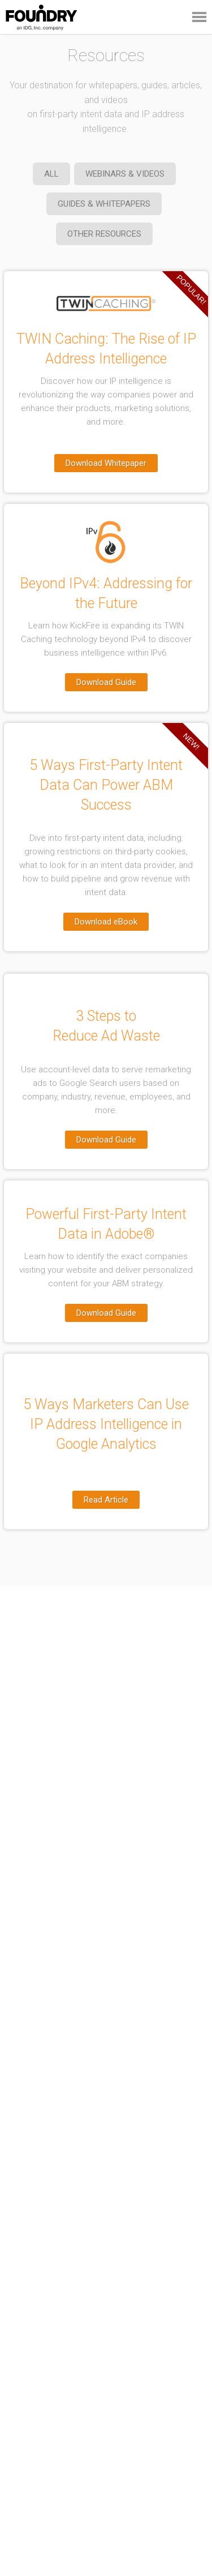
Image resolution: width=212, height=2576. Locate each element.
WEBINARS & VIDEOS (125, 174)
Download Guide (106, 682)
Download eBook (106, 922)
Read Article (106, 1500)
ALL (51, 174)
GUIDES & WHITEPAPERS (104, 204)
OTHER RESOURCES (104, 234)
